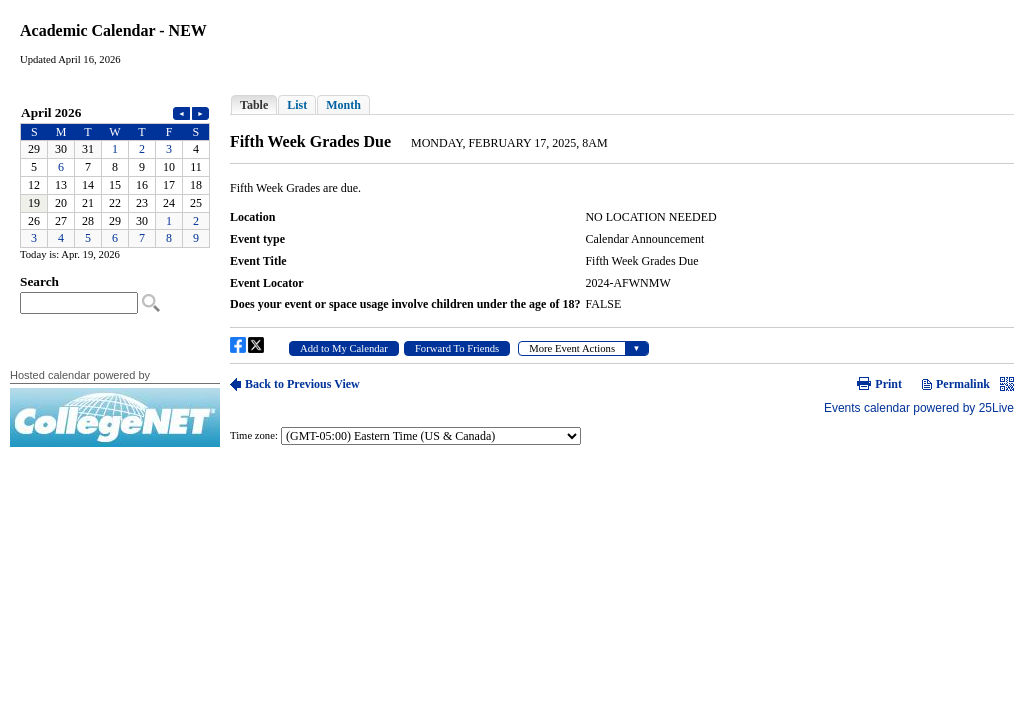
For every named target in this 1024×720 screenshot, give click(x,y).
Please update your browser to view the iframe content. (115, 175)
